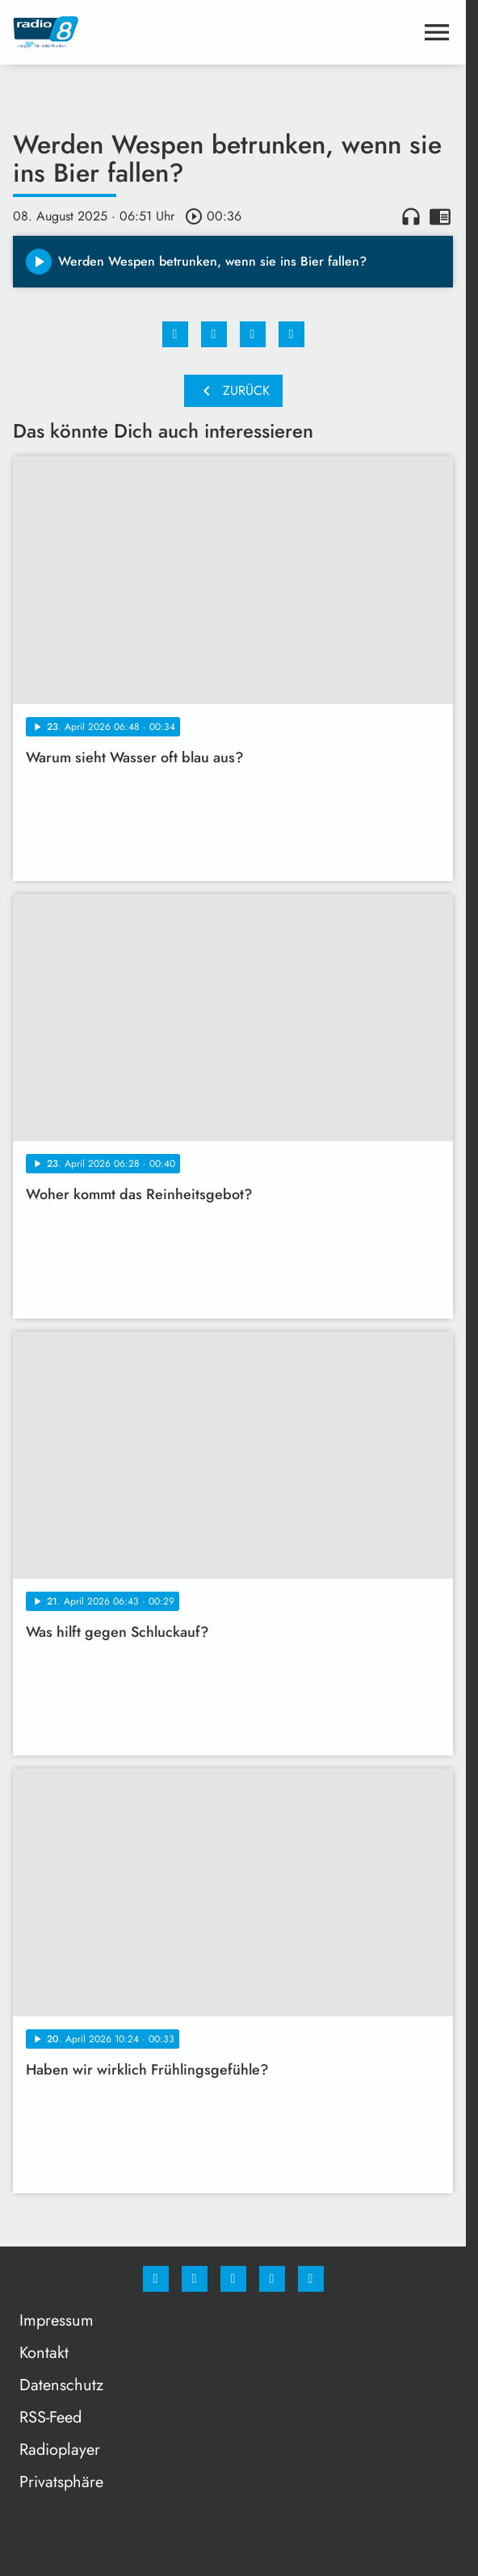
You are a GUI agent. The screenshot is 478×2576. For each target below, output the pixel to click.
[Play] (39, 262)
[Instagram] (195, 2279)
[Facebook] (156, 2279)
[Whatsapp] (233, 2279)
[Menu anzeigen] (437, 32)
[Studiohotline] (272, 2279)
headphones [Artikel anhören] (411, 216)
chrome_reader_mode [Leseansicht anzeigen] (440, 216)
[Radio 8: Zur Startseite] (123, 32)
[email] (311, 2279)
